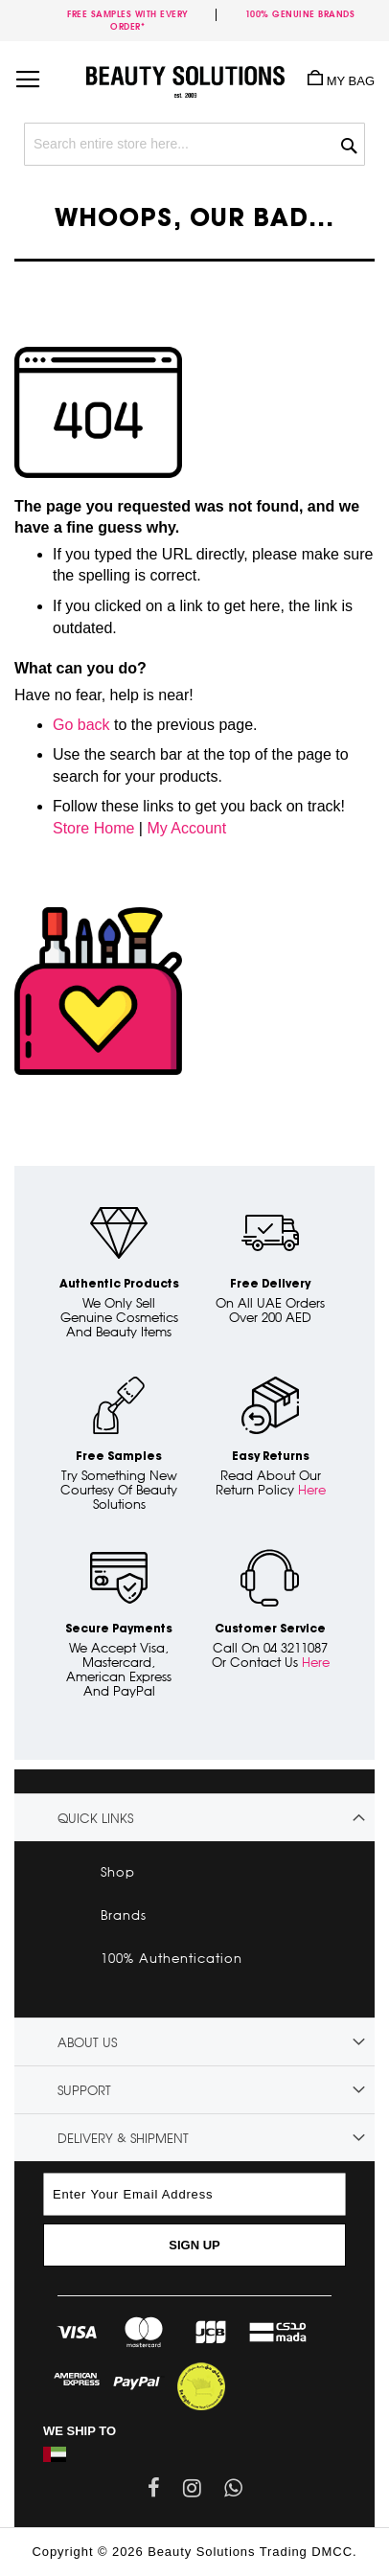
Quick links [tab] (95, 1818)
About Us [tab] (87, 2042)
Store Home (93, 828)
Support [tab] (84, 2090)
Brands (124, 1915)
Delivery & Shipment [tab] (123, 2138)
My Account (186, 828)
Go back (81, 725)
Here (312, 1489)
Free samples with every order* (128, 20)
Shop (118, 1872)
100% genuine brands (300, 14)
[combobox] (194, 144)
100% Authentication (171, 1958)
